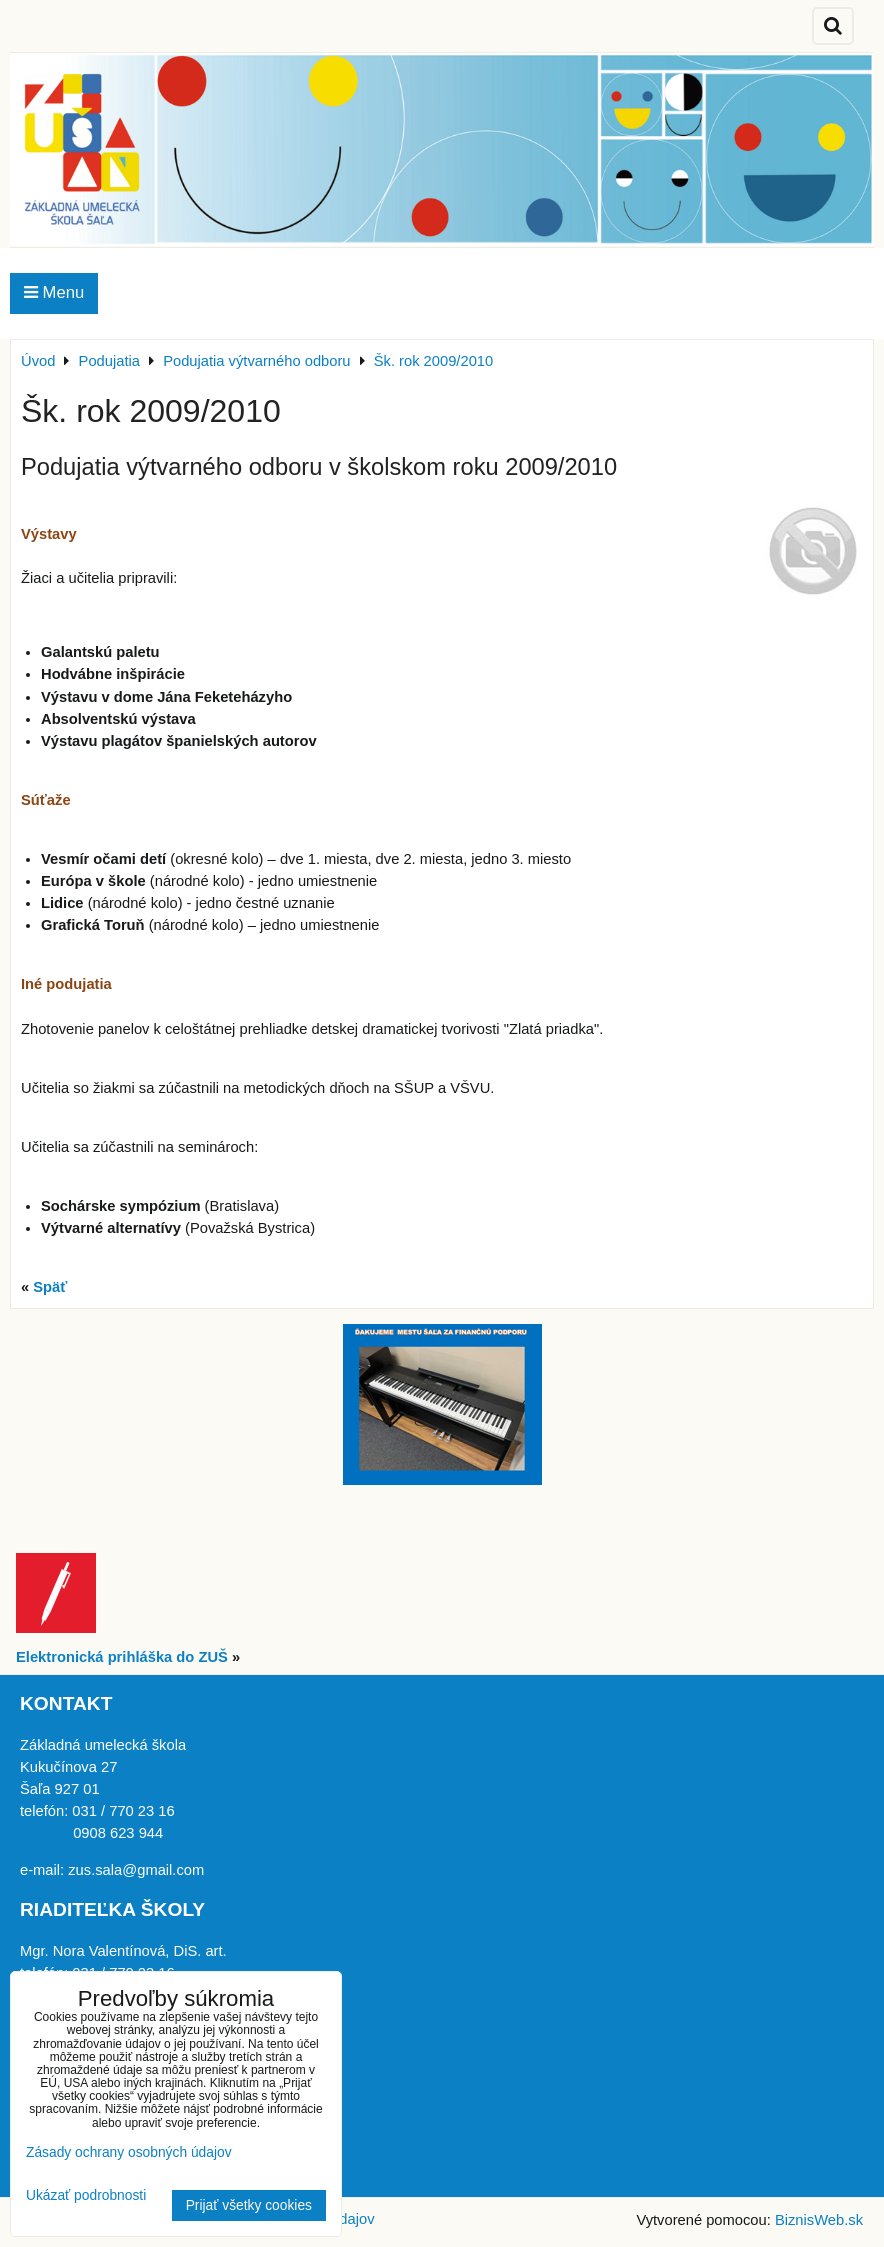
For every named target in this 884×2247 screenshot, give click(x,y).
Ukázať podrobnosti (86, 2195)
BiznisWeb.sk (819, 2220)
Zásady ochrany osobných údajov (129, 2152)
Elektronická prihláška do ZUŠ (122, 1657)
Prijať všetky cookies (249, 2205)
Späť (50, 1287)
